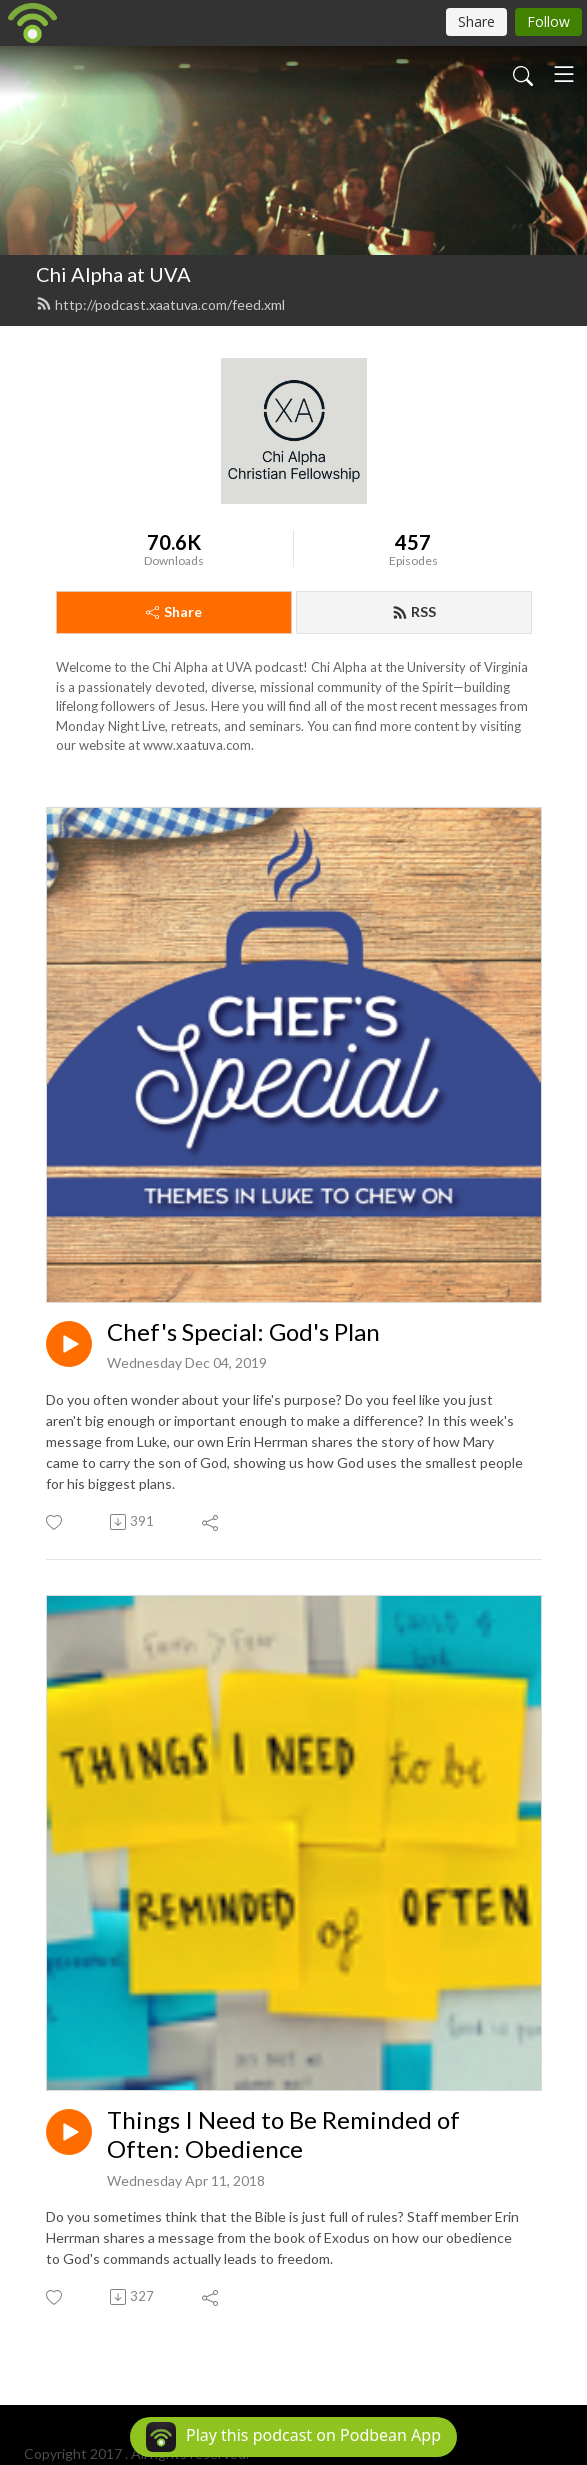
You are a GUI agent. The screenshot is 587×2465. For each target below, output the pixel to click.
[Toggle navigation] (564, 74)
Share (174, 611)
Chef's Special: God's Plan (243, 1332)
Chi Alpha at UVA (113, 274)
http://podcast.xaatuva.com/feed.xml (160, 304)
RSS (414, 611)
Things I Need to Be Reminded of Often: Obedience (283, 2134)
